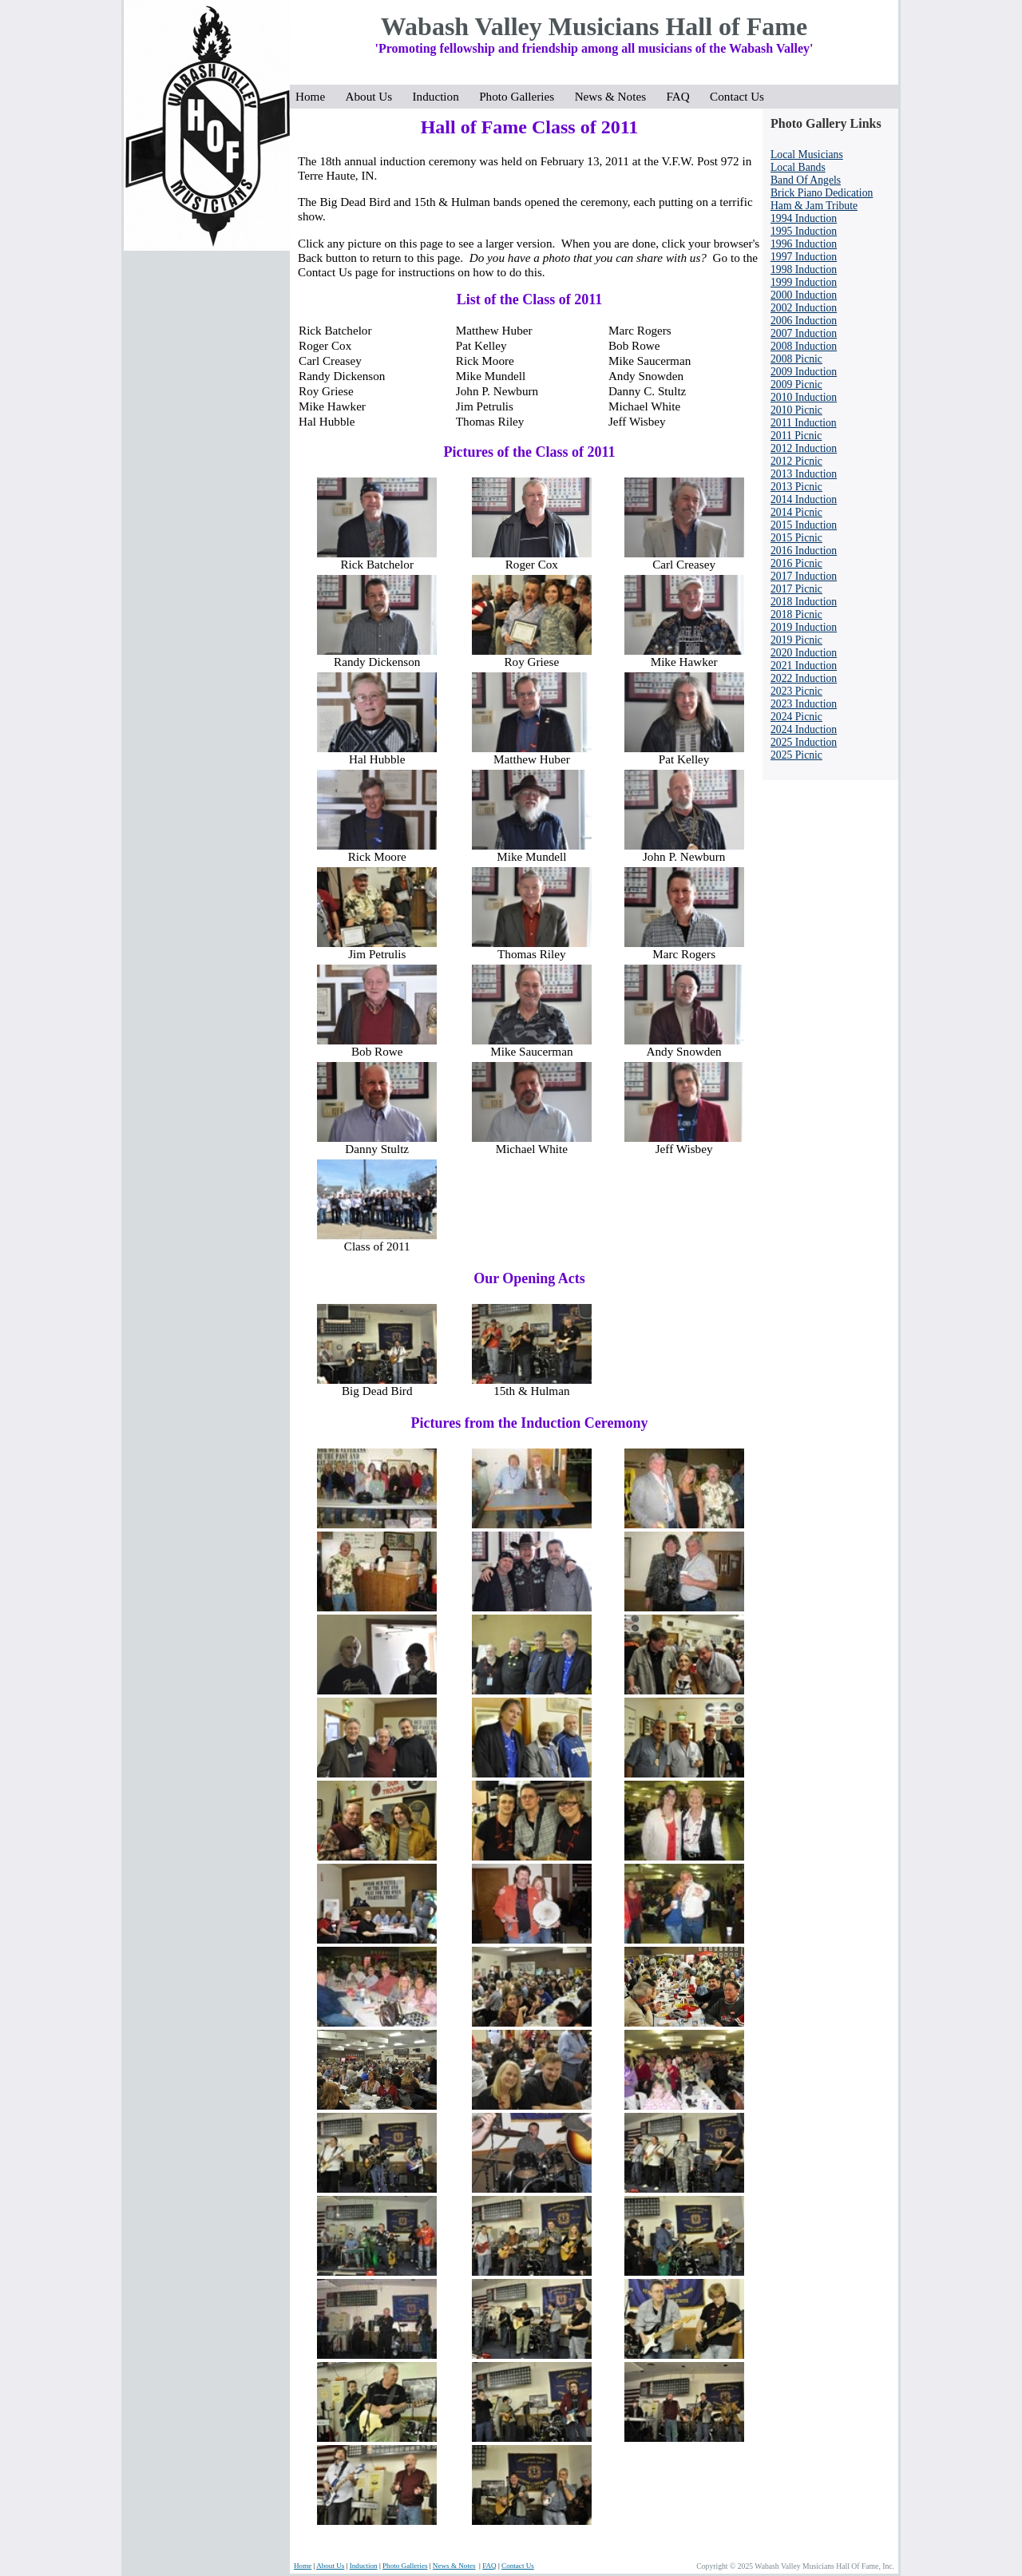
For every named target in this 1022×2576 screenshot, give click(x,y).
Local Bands (798, 167)
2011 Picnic (796, 436)
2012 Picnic (796, 461)
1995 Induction (803, 231)
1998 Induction (803, 269)
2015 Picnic (796, 538)
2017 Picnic (796, 589)
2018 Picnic (796, 614)
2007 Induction (803, 333)
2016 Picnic (796, 563)
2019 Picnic (796, 640)
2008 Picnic (796, 359)
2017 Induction (803, 576)
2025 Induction (803, 742)
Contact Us (737, 96)
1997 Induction (803, 257)
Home (315, 96)
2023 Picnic (796, 691)
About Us (374, 96)
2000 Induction (803, 295)
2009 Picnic (796, 384)
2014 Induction (803, 499)
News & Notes (615, 96)
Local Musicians (806, 155)
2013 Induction (803, 474)
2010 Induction (803, 397)
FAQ (682, 96)
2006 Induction (803, 321)
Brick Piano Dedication (821, 193)
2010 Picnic (796, 410)
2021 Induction (803, 666)
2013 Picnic (796, 487)
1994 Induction (803, 218)
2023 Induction (803, 704)
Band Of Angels (805, 180)
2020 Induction (803, 653)
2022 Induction (803, 678)
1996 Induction (803, 244)
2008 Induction (803, 346)
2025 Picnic (796, 755)
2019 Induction (803, 627)
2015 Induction (803, 525)
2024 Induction (803, 729)
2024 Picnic (796, 717)
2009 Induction (803, 372)
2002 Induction (803, 308)
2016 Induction (803, 551)
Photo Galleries (521, 96)
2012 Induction (803, 448)
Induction (441, 96)
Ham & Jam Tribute (814, 206)
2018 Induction (803, 602)
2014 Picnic (796, 512)
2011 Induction (803, 423)
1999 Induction (803, 282)
